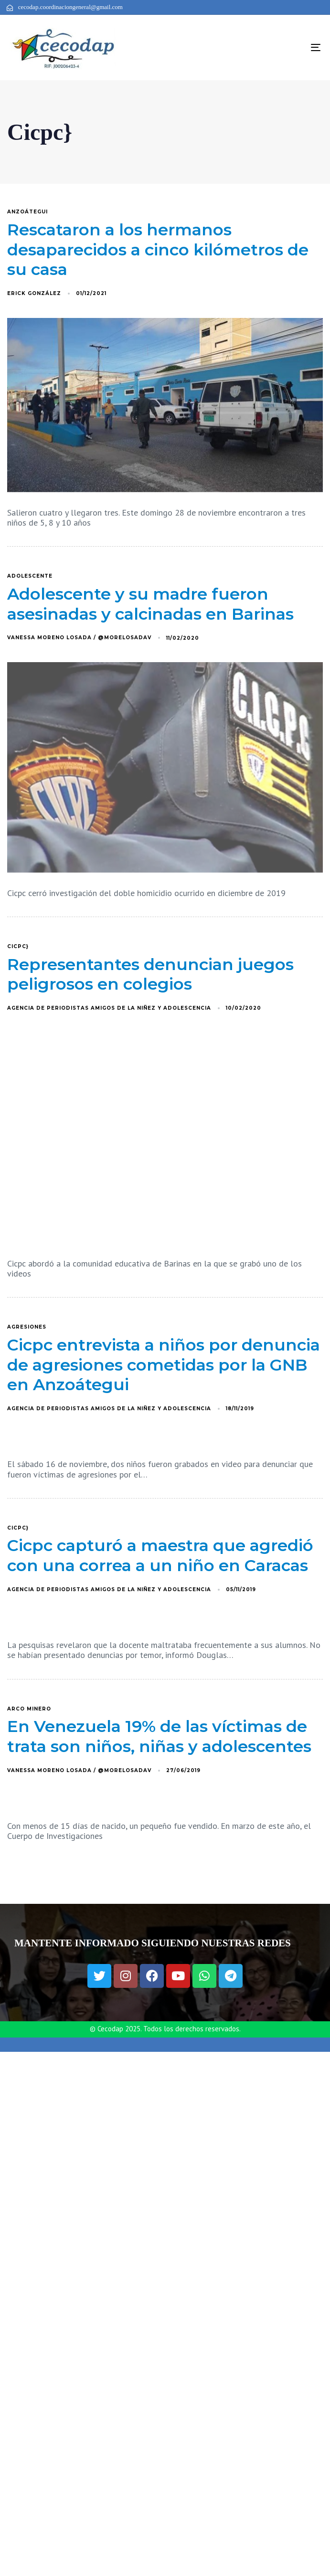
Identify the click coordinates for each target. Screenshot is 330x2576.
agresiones (26, 1327)
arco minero (29, 1709)
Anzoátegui (27, 212)
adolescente (30, 576)
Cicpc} (18, 947)
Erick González (34, 293)
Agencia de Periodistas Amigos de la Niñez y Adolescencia (109, 1008)
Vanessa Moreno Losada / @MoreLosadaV (79, 637)
